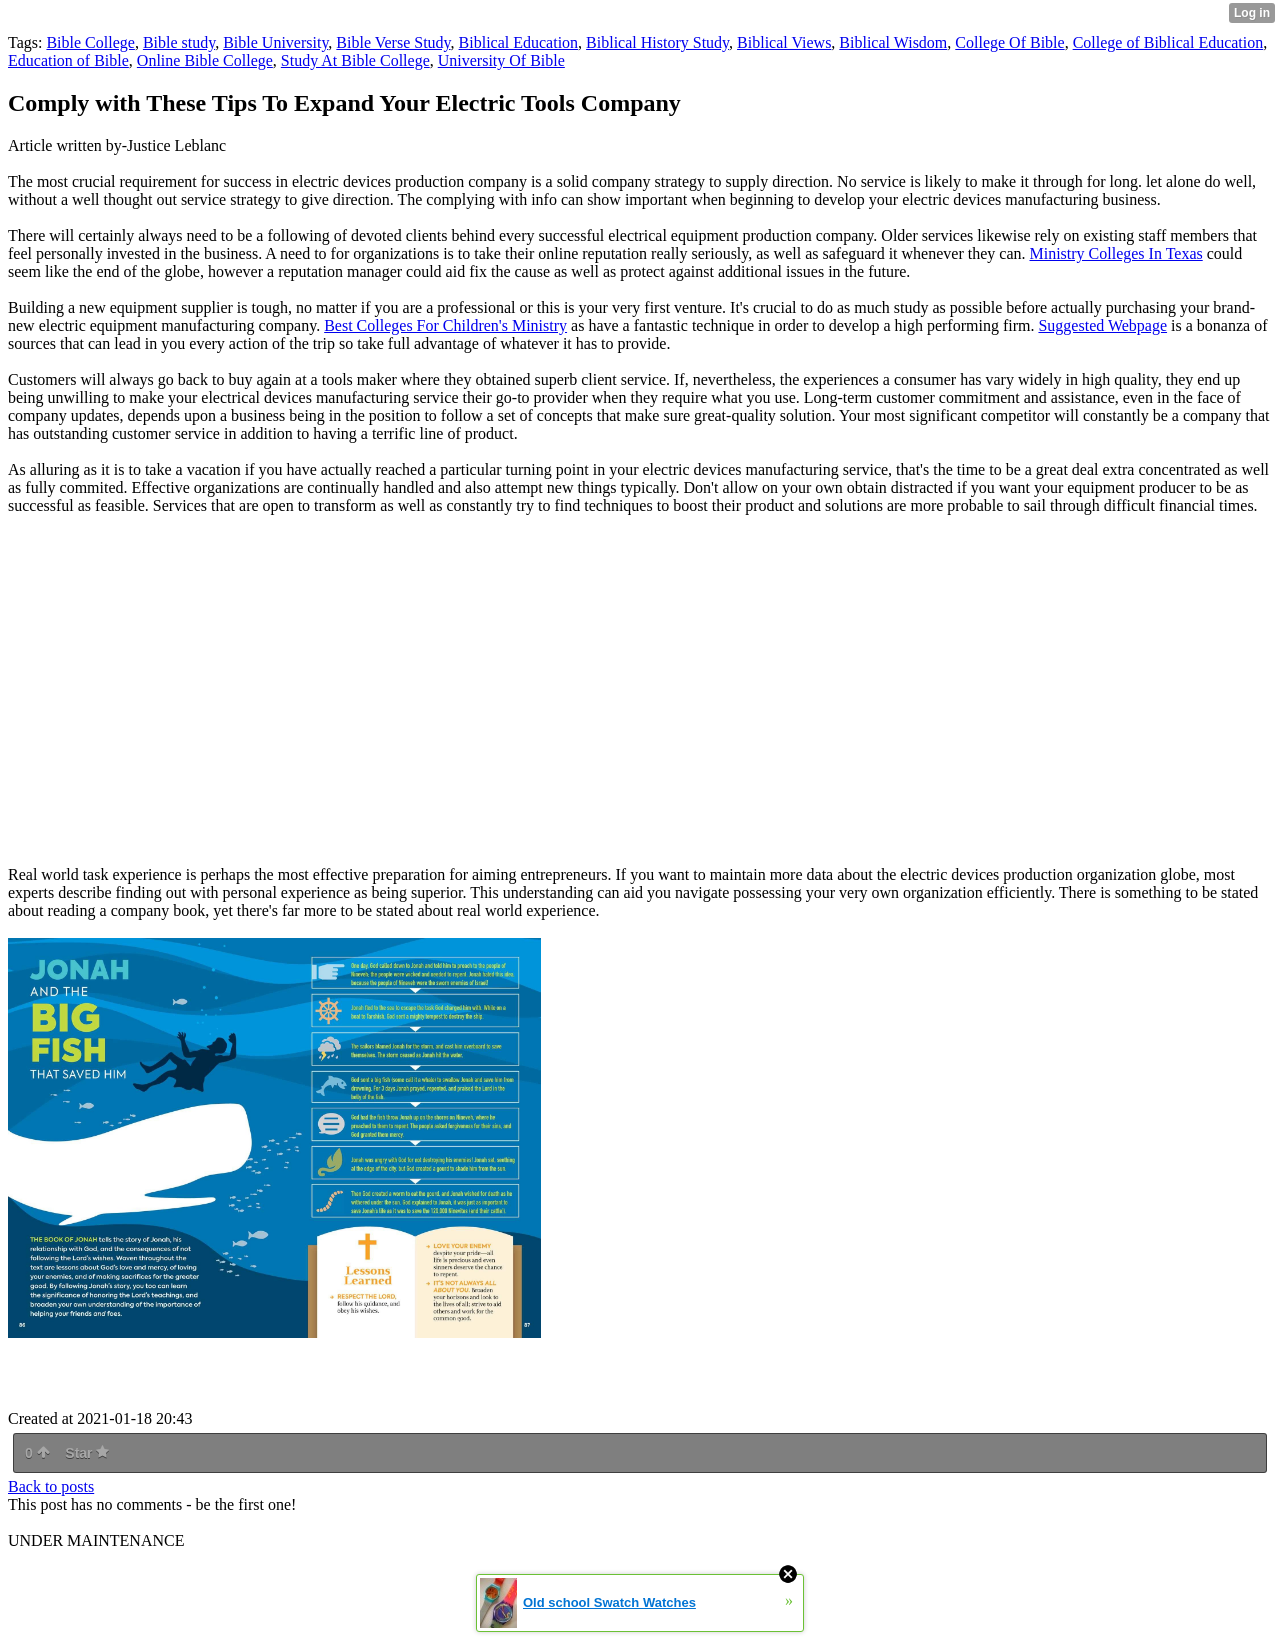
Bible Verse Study (393, 42)
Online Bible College (205, 60)
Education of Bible (68, 60)
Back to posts (51, 1486)
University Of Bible (501, 60)
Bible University (275, 42)
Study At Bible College (355, 60)
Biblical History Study (657, 42)
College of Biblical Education (1168, 42)
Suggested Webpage (1102, 325)
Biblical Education (519, 42)
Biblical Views (784, 42)
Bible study (179, 42)
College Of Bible (1009, 42)
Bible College (90, 42)
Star (87, 1453)
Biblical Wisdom (893, 42)
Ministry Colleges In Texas (1115, 253)
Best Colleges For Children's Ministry (445, 325)
